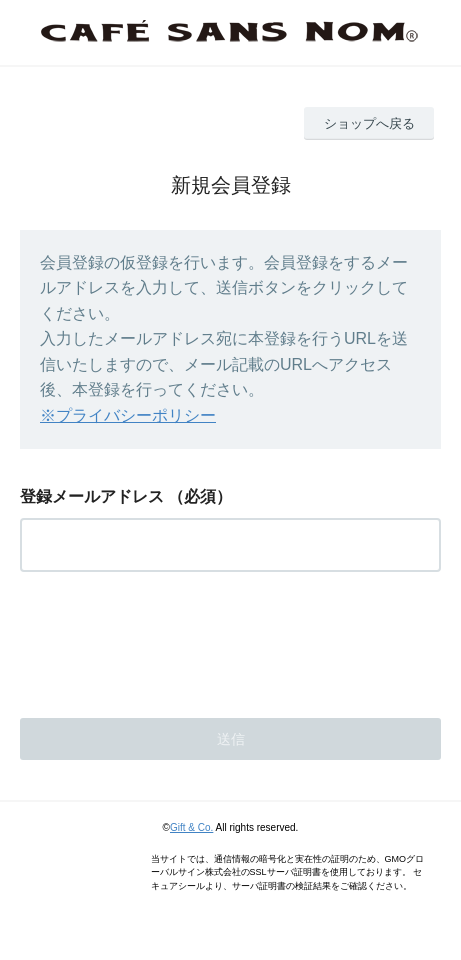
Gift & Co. (191, 827)
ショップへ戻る (369, 123)
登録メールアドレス (92, 496)
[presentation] (172, 639)
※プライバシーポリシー (128, 415)
